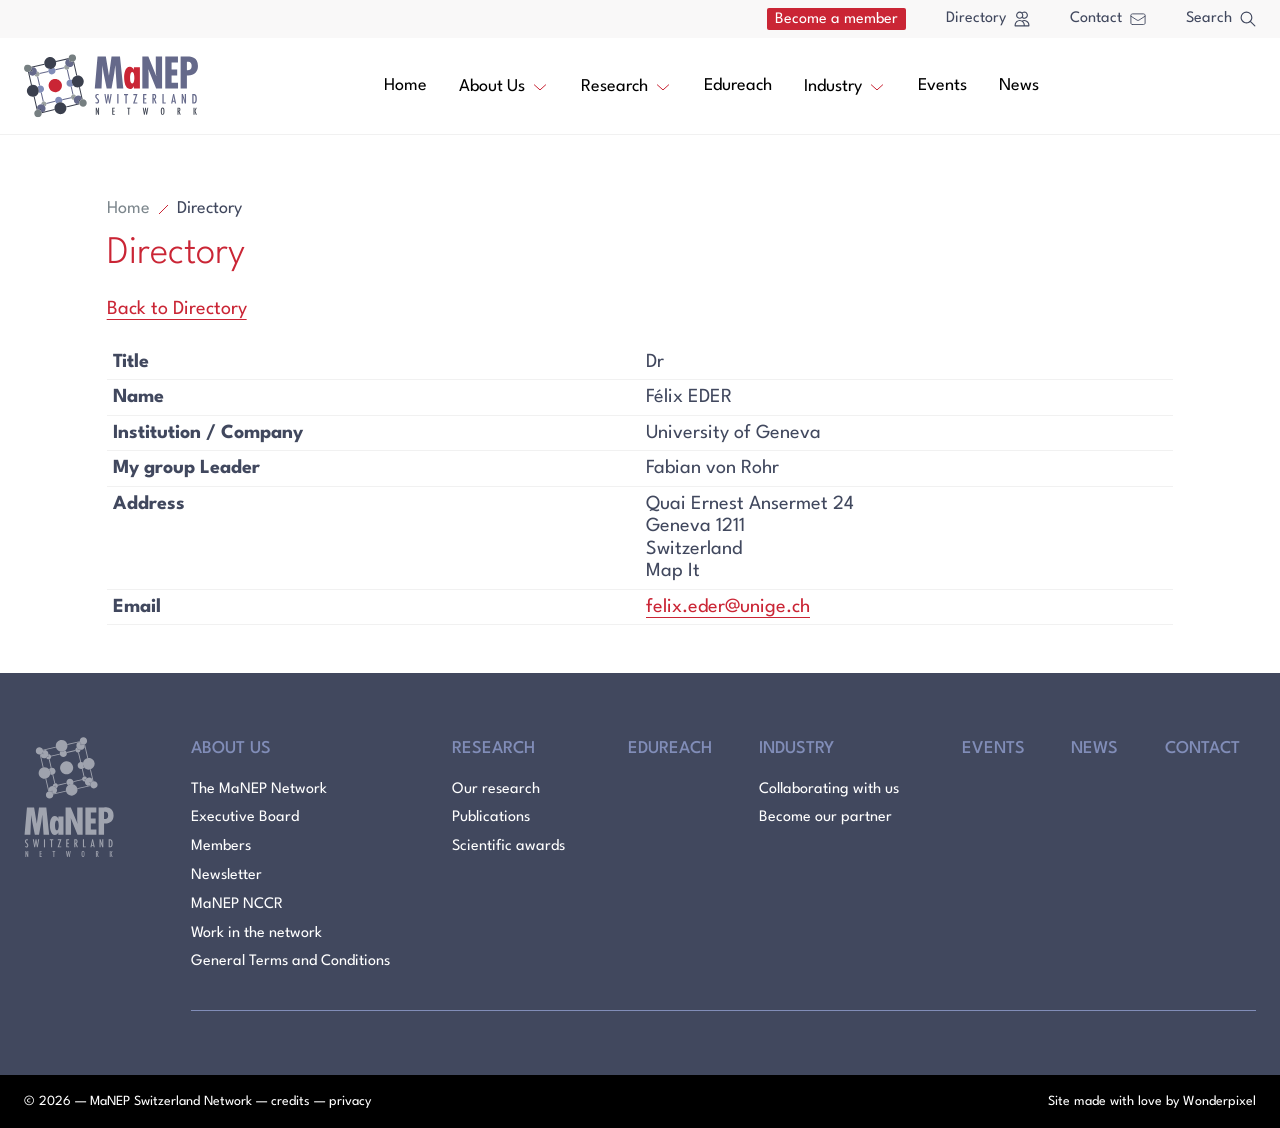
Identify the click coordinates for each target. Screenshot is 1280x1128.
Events (942, 85)
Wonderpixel (1219, 1101)
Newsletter (226, 875)
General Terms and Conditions (290, 961)
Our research (496, 789)
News (1019, 85)
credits (290, 1101)
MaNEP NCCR (237, 904)
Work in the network (256, 933)
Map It (673, 571)
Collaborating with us (829, 789)
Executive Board (245, 817)
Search (1221, 19)
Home (405, 85)
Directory (988, 19)
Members (221, 846)
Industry (845, 85)
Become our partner (825, 817)
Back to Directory (177, 309)
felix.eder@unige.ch (728, 607)
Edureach (738, 85)
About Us (504, 85)
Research (626, 85)
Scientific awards (508, 846)
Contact (1108, 18)
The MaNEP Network (259, 789)
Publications (491, 817)
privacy (350, 1101)
